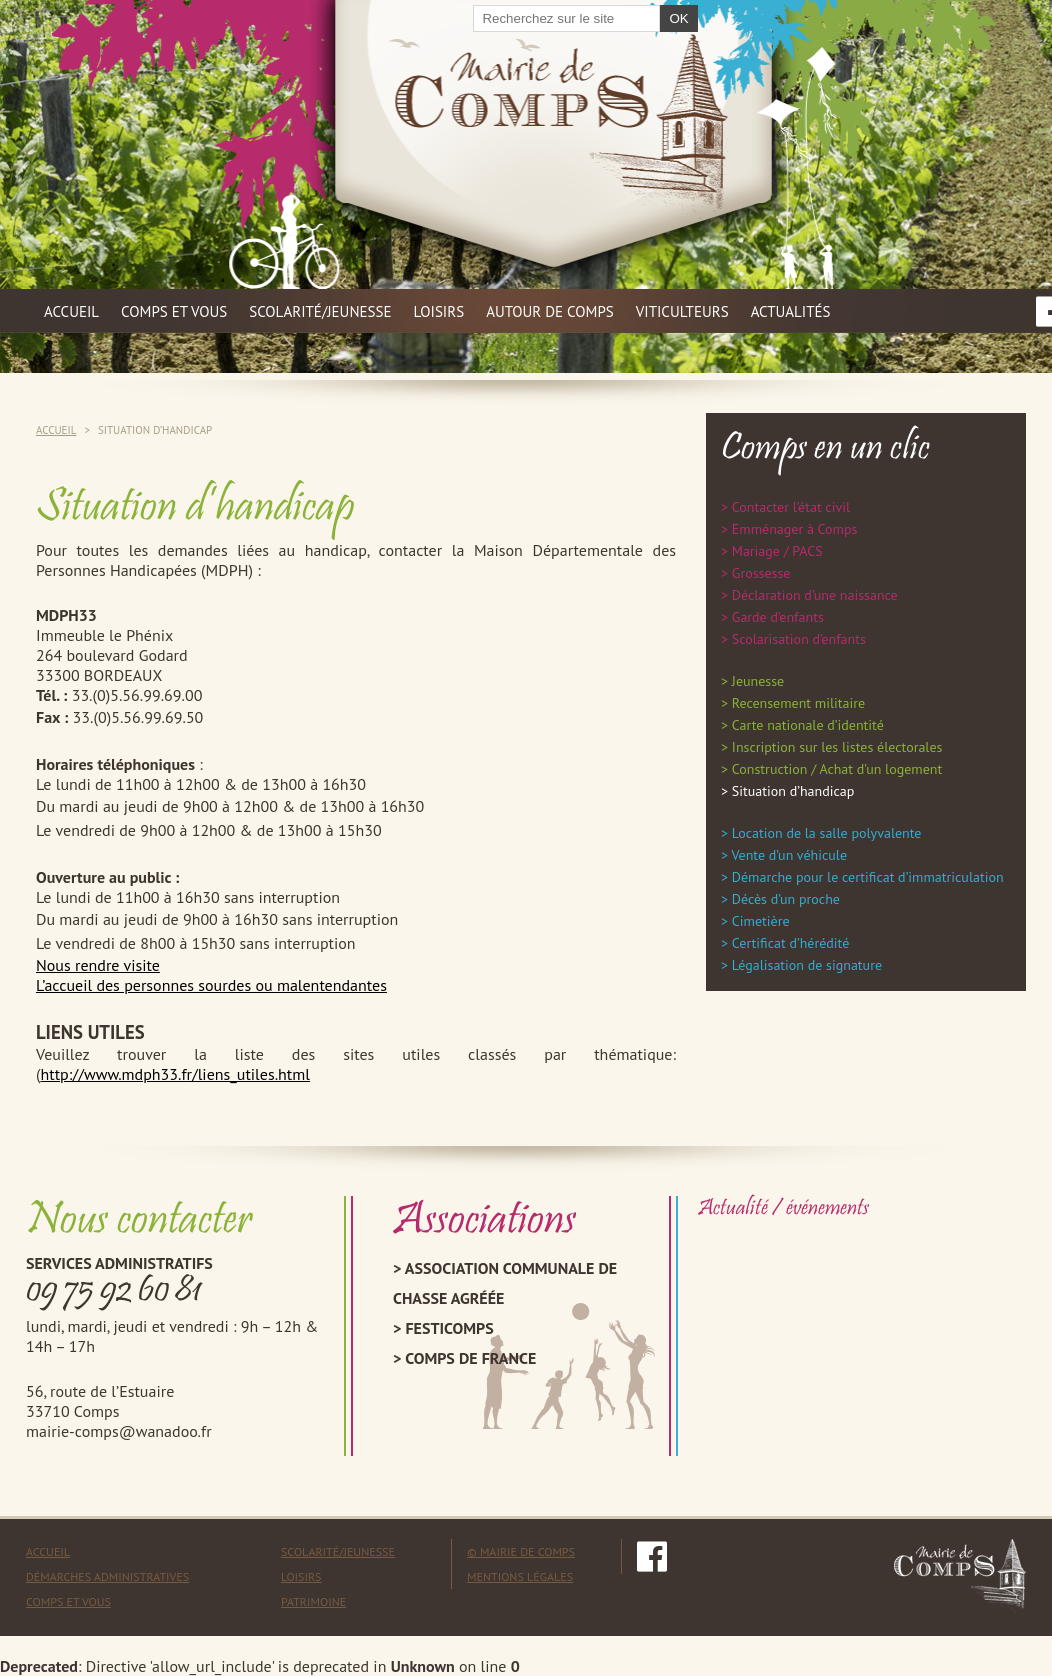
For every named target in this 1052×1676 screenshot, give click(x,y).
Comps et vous (174, 311)
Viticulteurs (682, 311)
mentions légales (520, 1576)
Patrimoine (313, 1601)
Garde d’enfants (778, 617)
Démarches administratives (107, 1576)
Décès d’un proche (786, 899)
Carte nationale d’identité (808, 725)
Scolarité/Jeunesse (338, 1551)
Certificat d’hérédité (790, 943)
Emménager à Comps (795, 529)
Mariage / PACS (777, 551)
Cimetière (761, 921)
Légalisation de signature (807, 965)
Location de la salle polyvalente (827, 833)
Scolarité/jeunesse (320, 311)
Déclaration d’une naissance (815, 595)
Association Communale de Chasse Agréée (505, 1283)
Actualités (791, 311)
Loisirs (439, 311)
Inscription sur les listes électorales (837, 747)
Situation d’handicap (793, 791)
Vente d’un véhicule (789, 855)
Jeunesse (758, 681)
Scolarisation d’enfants (799, 639)
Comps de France (470, 1358)
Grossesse (761, 573)
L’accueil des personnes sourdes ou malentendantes (211, 985)
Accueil (71, 311)
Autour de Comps (550, 311)
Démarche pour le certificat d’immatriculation (868, 877)
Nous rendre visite (98, 965)
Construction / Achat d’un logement (837, 769)
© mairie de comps (521, 1551)
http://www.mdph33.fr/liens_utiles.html (174, 1074)
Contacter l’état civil (791, 507)
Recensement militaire (798, 703)
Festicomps (449, 1328)
